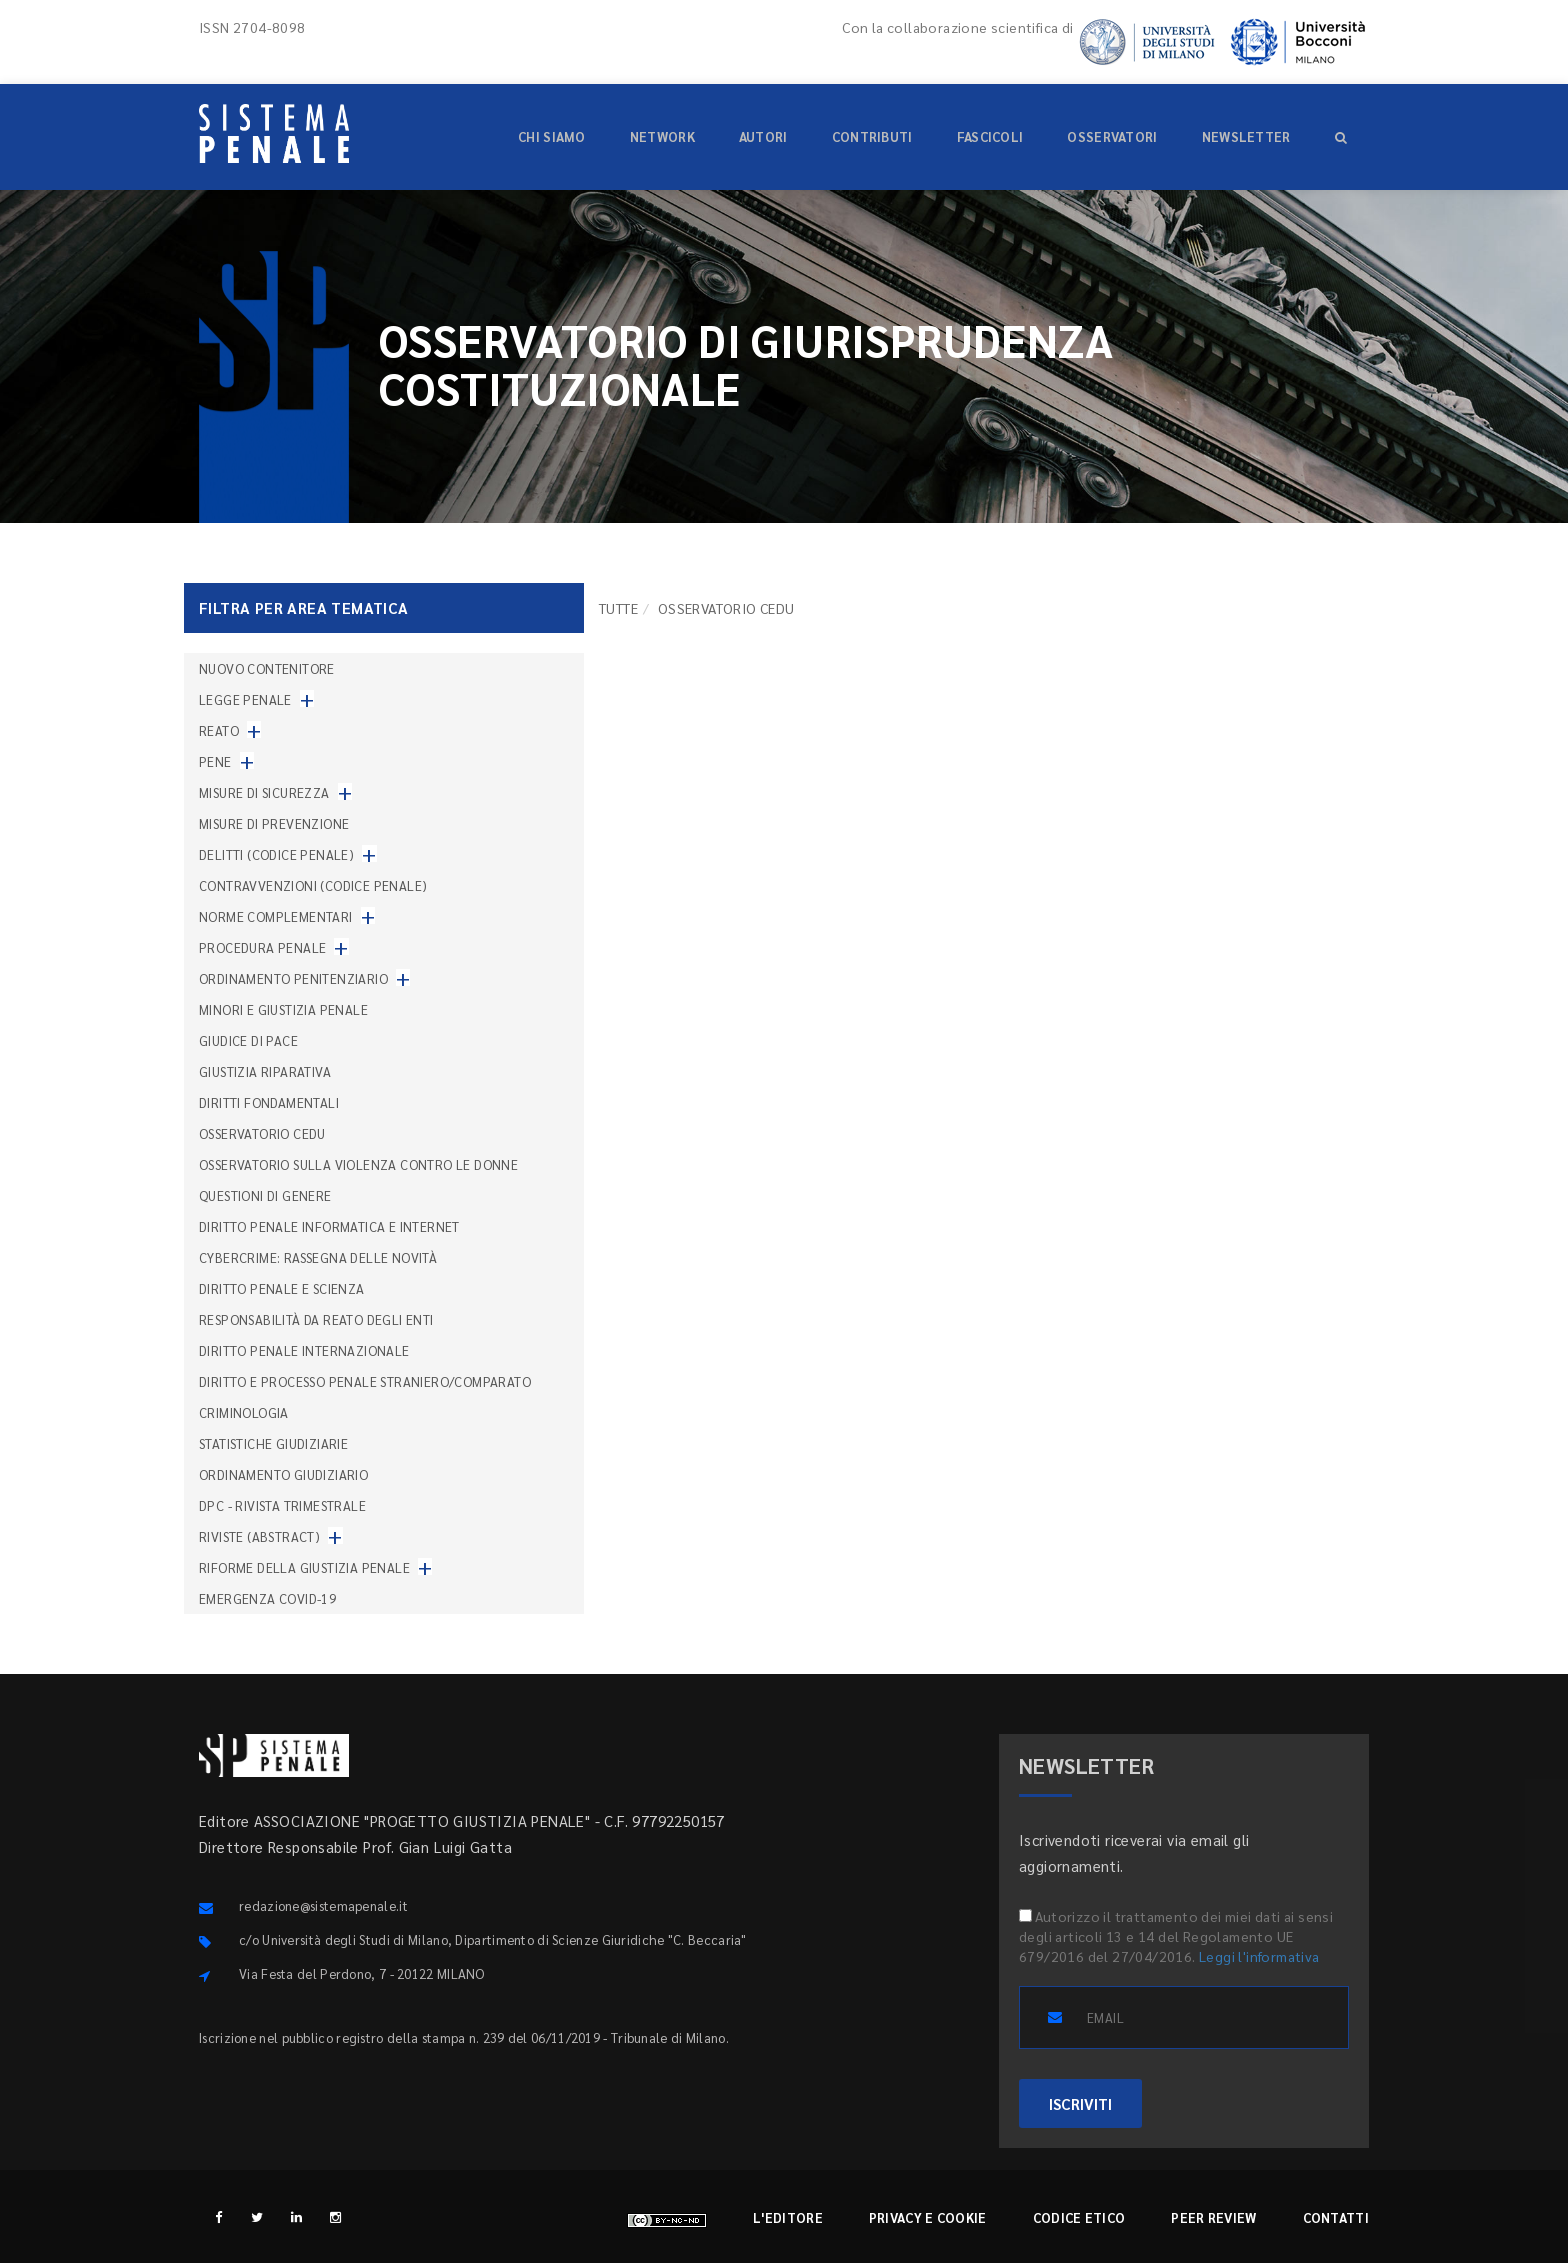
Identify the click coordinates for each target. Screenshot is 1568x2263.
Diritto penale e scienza (282, 1288)
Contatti (1336, 2217)
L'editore (788, 2217)
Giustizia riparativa (265, 1071)
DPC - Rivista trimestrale (282, 1505)
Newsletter (1246, 136)
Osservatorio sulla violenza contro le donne (358, 1164)
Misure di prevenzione (274, 823)
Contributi (872, 136)
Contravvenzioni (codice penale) (313, 885)
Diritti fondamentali (269, 1102)
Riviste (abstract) (259, 1536)
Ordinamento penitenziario (293, 978)
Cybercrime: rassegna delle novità (318, 1257)
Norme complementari (276, 916)
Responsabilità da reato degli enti (316, 1319)
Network (662, 136)
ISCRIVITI (1080, 2103)
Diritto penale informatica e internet (329, 1226)
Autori (763, 136)
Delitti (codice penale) (276, 854)
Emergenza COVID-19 (267, 1598)
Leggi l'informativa (1259, 1956)
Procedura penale (262, 947)
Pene (215, 761)
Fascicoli (990, 136)
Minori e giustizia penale (283, 1009)
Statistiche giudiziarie (273, 1443)
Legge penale (245, 699)
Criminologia (244, 1412)
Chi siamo (552, 136)
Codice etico (1079, 2217)
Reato (219, 730)
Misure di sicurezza (264, 792)
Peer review (1213, 2217)
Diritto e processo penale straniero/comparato (365, 1381)
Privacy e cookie (928, 2217)
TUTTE (618, 608)
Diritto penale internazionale (304, 1350)
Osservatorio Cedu (262, 1133)
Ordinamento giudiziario (283, 1474)
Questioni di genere (265, 1195)
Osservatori (1112, 136)
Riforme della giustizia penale (304, 1567)
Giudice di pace (248, 1040)
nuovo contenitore (267, 668)
